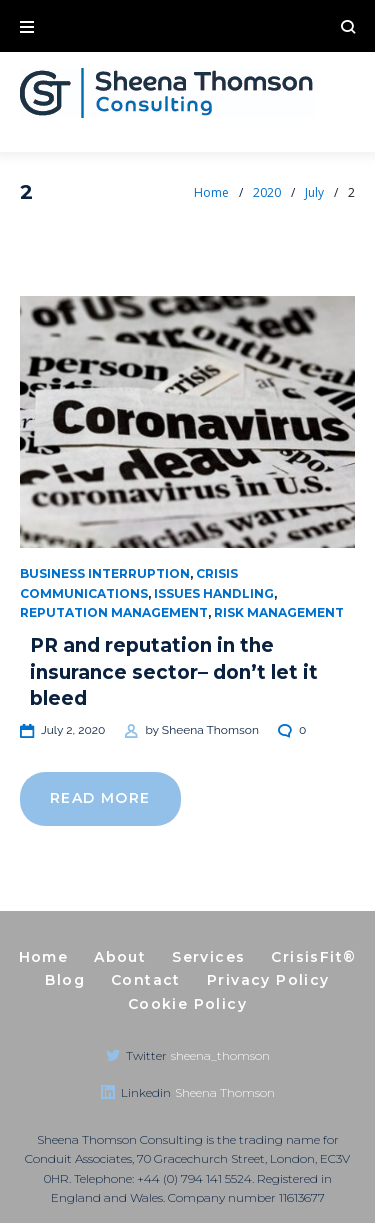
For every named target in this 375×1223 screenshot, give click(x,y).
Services (208, 957)
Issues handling (214, 593)
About (120, 957)
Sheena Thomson (210, 730)
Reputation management (114, 612)
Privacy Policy (268, 980)
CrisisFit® (313, 957)
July (314, 192)
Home (211, 192)
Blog (65, 980)
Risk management (279, 612)
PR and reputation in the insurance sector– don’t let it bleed (174, 672)
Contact (146, 980)
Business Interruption (105, 573)
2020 (267, 192)
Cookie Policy (187, 1004)
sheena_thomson (220, 1055)
